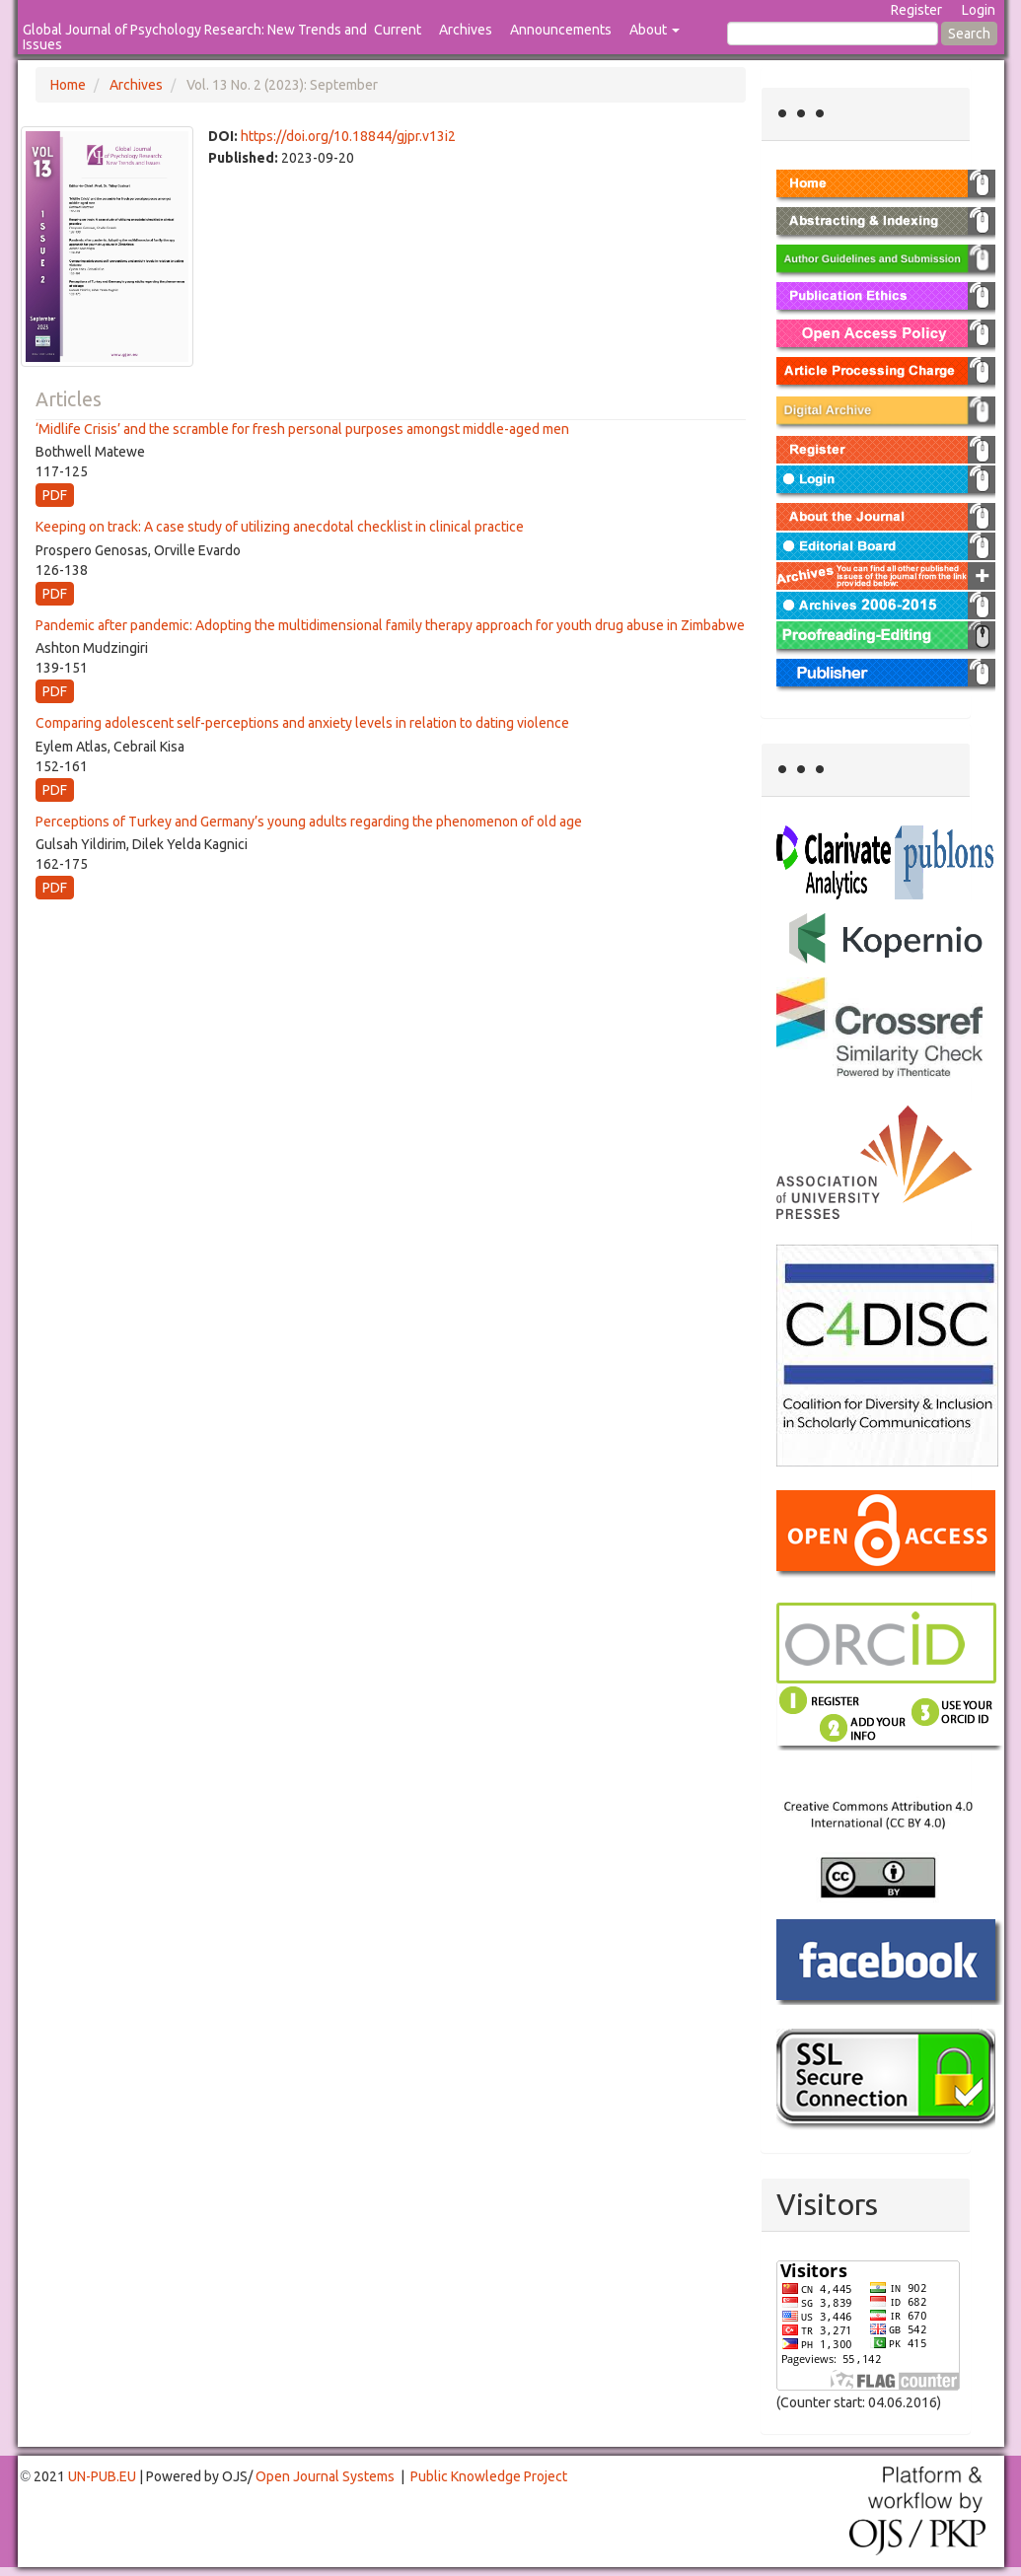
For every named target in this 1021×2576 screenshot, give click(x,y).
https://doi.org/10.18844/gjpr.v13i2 (348, 136)
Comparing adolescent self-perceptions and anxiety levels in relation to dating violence (302, 723)
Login (978, 10)
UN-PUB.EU (102, 2476)
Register (916, 10)
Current (397, 29)
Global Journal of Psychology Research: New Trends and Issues (195, 37)
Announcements (561, 29)
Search (969, 33)
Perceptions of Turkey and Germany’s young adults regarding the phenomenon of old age (309, 821)
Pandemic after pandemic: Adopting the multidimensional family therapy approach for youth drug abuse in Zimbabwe (390, 625)
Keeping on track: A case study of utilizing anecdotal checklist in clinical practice (280, 527)
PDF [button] (54, 495)
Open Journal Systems (325, 2476)
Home (68, 85)
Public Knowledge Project (488, 2476)
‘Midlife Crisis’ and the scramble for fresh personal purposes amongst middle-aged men (302, 429)
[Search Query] (832, 33)
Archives (465, 29)
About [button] (654, 29)
